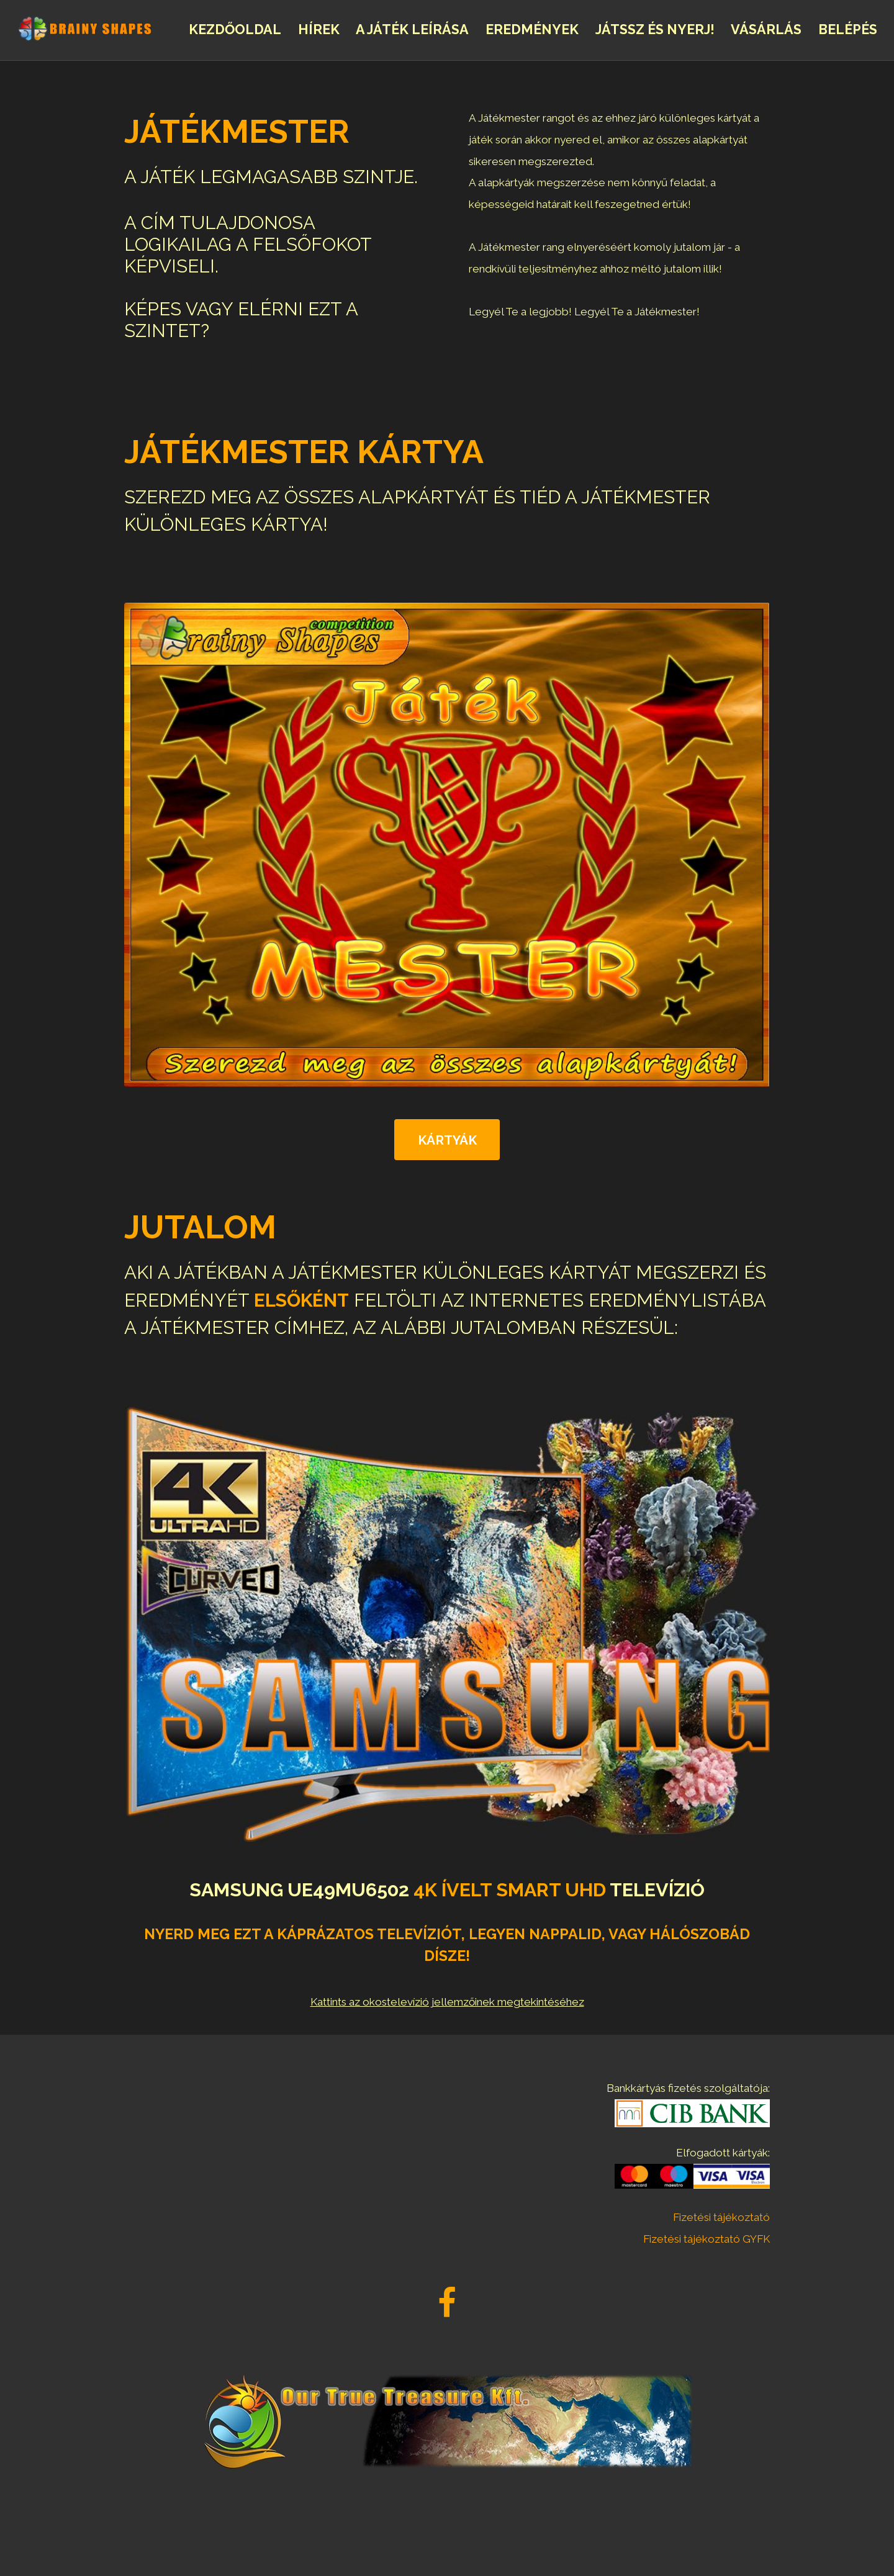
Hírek (319, 29)
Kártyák (447, 1140)
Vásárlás (766, 29)
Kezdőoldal (235, 29)
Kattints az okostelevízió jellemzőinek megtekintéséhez (447, 2002)
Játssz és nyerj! (655, 29)
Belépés (847, 29)
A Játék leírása (412, 29)
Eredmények (532, 29)
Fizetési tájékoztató (721, 2217)
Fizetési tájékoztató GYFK (706, 2239)
